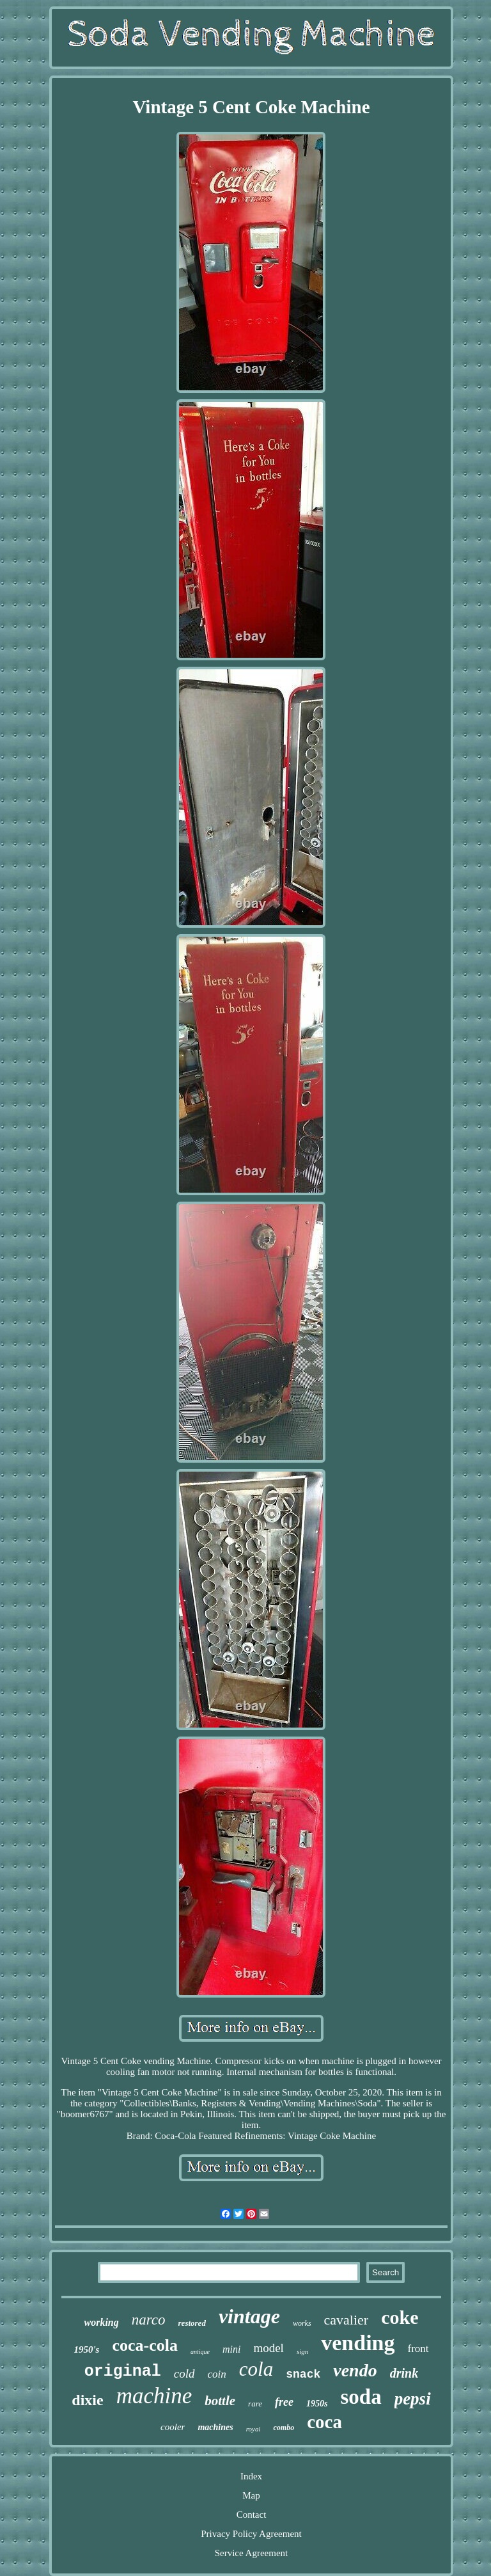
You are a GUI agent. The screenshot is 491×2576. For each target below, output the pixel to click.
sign (302, 2351)
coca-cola (145, 2345)
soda (360, 2396)
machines (215, 2427)
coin (217, 2374)
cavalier (346, 2320)
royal (253, 2429)
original (122, 2371)
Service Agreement (251, 2553)
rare (255, 2403)
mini (231, 2349)
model (268, 2348)
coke (399, 2317)
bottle (220, 2400)
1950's (86, 2349)
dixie (87, 2400)
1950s (316, 2403)
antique (200, 2351)
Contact (252, 2514)
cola (256, 2369)
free (284, 2402)
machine (154, 2395)
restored (192, 2323)
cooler (172, 2427)
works (302, 2323)
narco (149, 2320)
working (101, 2322)
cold (184, 2373)
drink (404, 2373)
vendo (355, 2370)
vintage (249, 2316)
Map (251, 2495)
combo (283, 2427)
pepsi (412, 2398)
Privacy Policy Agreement (251, 2534)
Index (251, 2476)
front (418, 2348)
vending (357, 2343)
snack (303, 2374)
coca (324, 2422)
